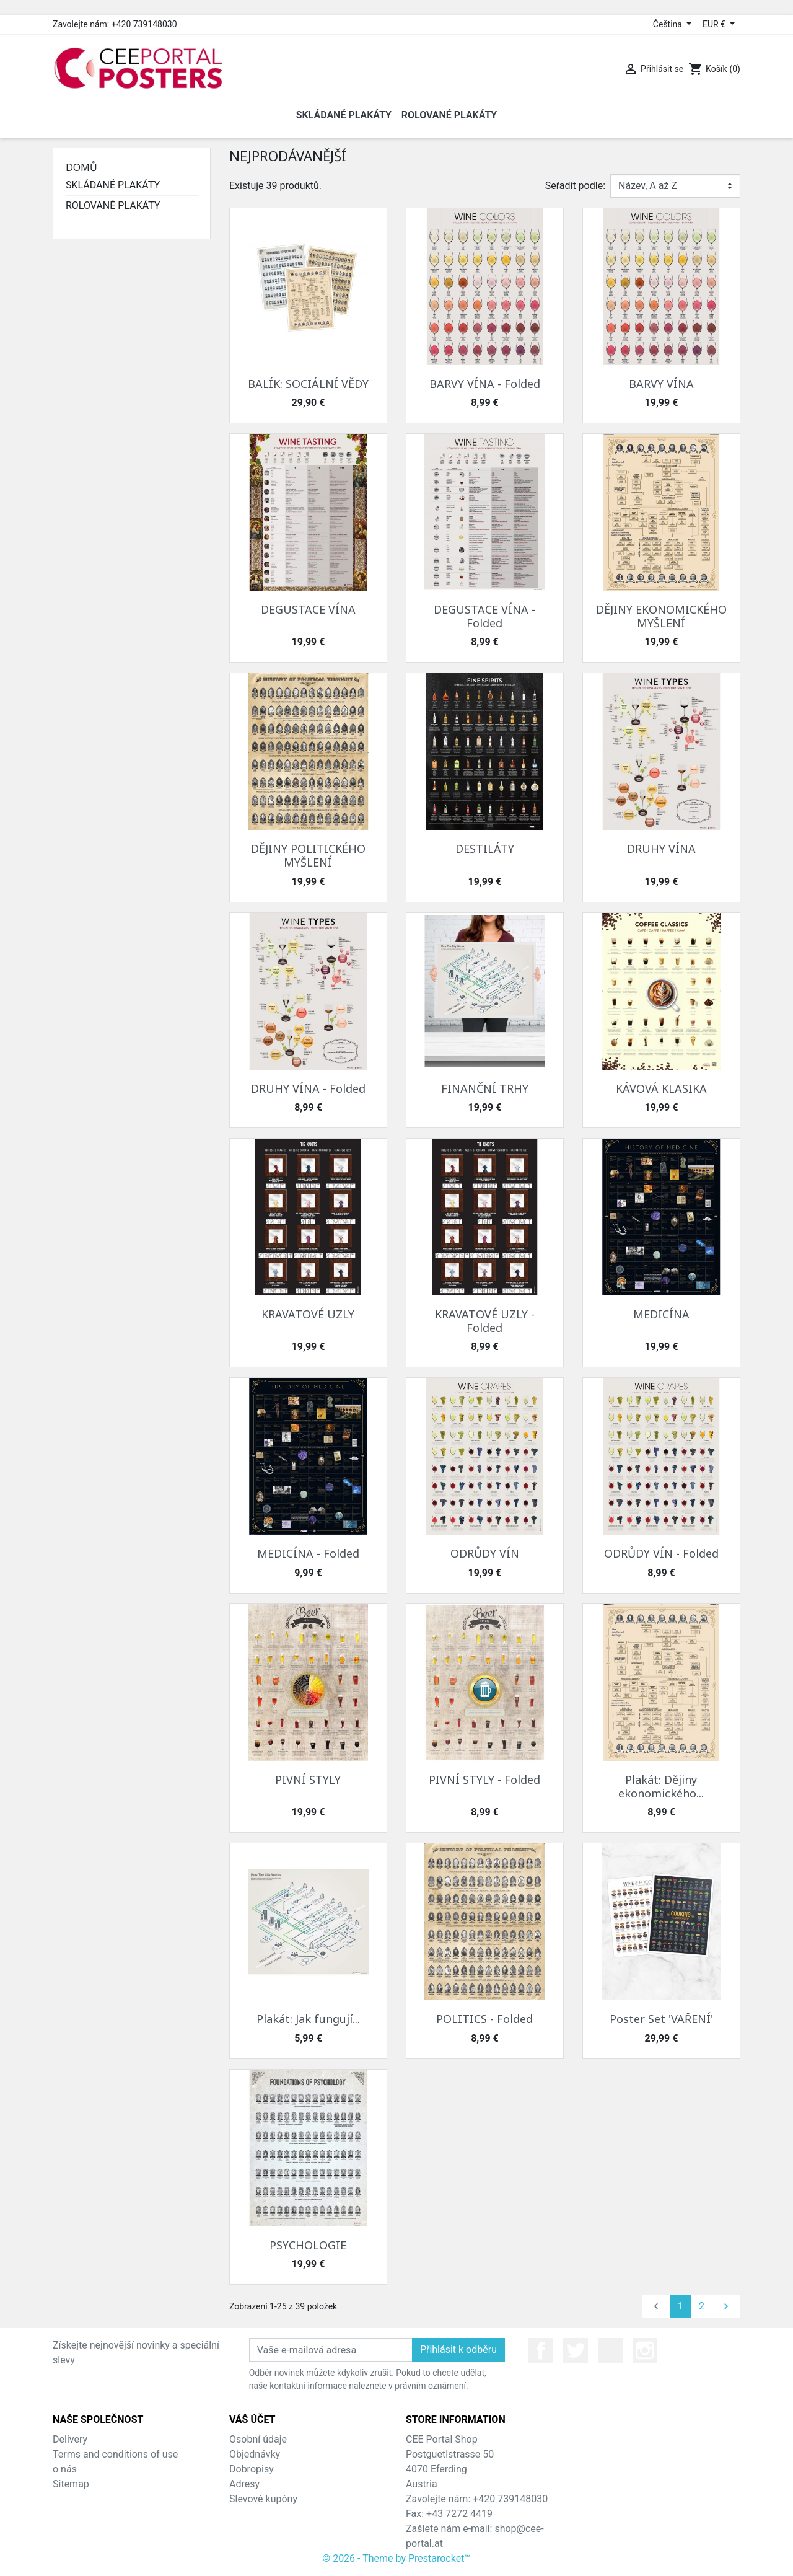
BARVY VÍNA (661, 383)
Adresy (244, 2484)
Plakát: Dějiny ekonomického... (661, 1786)
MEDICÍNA (661, 1314)
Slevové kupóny (263, 2499)
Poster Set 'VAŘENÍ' (661, 2018)
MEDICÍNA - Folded (308, 1553)
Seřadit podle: (575, 186)
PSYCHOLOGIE (307, 2245)
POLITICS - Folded (484, 2018)
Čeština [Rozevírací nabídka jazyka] (669, 24)
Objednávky (254, 2454)
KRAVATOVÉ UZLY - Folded (485, 1321)
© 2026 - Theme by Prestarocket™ (397, 2558)
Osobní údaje (258, 2439)
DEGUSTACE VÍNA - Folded (484, 616)
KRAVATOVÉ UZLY (307, 1314)
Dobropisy (251, 2469)
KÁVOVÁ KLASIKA (661, 1088)
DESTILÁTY (484, 848)
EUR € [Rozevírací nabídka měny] (715, 24)
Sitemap (71, 2484)
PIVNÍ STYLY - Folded (484, 1779)
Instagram (645, 2350)
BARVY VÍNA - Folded (484, 383)
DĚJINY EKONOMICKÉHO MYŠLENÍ (661, 616)
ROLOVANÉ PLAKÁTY (113, 205)
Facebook (540, 2350)
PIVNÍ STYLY (308, 1779)
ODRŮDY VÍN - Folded (661, 1553)
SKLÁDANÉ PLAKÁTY (113, 185)
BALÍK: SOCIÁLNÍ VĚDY (308, 383)
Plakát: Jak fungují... (308, 2018)
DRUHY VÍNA (661, 848)
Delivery (70, 2439)
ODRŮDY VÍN (484, 1553)
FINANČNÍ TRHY (484, 1088)
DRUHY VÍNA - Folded (308, 1088)
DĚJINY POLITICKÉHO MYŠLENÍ (308, 855)
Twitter (575, 2350)
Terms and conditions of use (115, 2454)
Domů (81, 167)
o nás (65, 2469)
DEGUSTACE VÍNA (308, 609)
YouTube (610, 2350)
